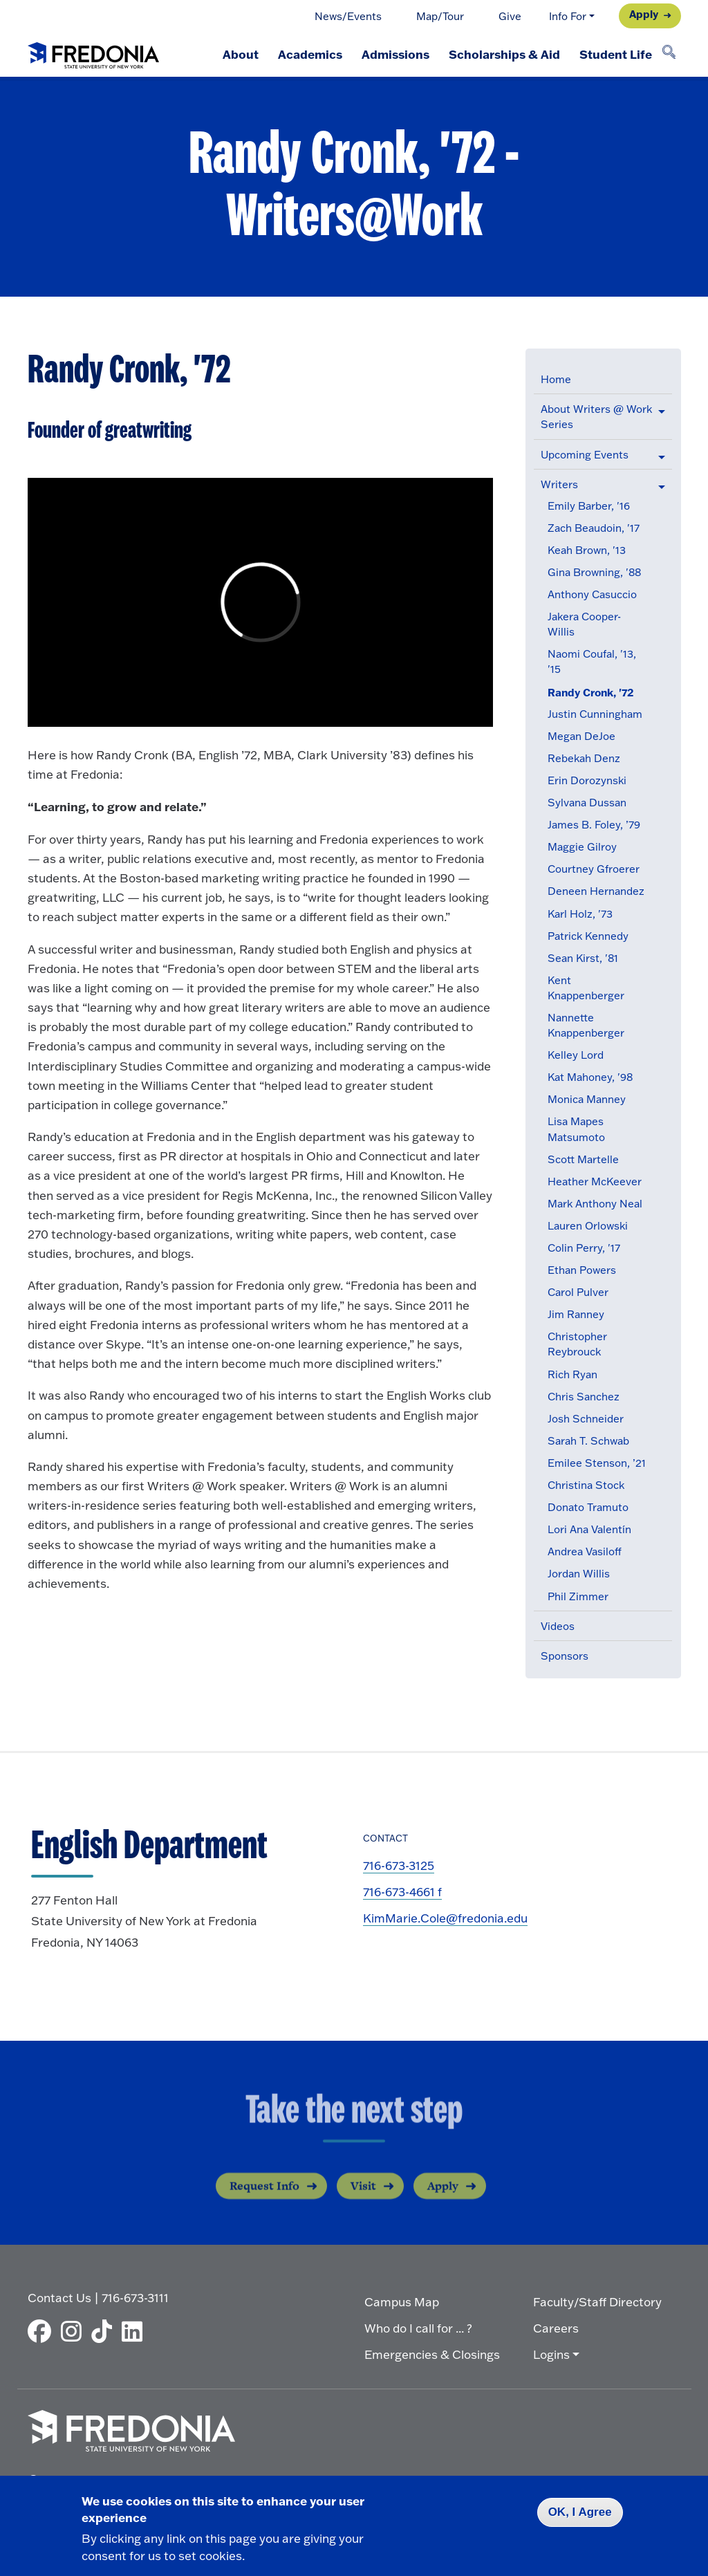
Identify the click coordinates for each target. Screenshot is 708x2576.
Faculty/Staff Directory (597, 2302)
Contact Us (59, 2297)
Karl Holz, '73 (580, 913)
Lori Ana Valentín (589, 1529)
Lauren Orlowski (588, 1225)
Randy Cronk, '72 (591, 692)
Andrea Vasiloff (585, 1551)
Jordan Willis (579, 1573)
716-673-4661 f (402, 1891)
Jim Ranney (576, 1314)
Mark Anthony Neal (595, 1203)
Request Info (264, 2197)
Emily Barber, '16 (589, 505)
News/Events (348, 16)
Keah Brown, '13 (587, 550)
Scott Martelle (583, 1159)
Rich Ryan (572, 1374)
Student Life (615, 54)
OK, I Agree (580, 2512)
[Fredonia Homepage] (93, 52)
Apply (643, 14)
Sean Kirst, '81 (583, 958)
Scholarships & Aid (504, 54)
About (241, 54)
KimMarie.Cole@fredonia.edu (445, 1918)
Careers (556, 2328)
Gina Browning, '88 (594, 572)
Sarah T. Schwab (588, 1440)
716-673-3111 (135, 2297)
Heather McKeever (595, 1181)
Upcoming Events (584, 454)
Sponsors (564, 1655)
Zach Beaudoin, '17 (594, 528)
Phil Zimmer (578, 1596)
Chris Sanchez (584, 1396)
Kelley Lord (576, 1055)
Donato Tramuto (588, 1507)
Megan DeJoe (581, 736)
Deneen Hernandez (596, 891)
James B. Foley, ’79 (594, 824)
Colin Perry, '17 (584, 1247)
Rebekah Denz (584, 758)
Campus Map (401, 2302)
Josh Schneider (586, 1418)
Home (556, 379)
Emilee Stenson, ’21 (597, 1463)
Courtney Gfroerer (594, 868)
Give (510, 16)
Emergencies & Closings (432, 2354)
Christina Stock (586, 1485)
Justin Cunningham (595, 714)
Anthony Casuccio (592, 594)
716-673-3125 (398, 1865)
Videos (558, 1626)
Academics (310, 54)
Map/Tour (440, 16)
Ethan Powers (582, 1270)
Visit (363, 2197)
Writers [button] (559, 484)
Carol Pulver (578, 1292)
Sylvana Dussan (587, 802)
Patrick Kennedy (588, 936)
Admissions (395, 54)
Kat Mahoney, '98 (590, 1077)
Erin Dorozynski (587, 780)
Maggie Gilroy (582, 846)
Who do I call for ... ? (418, 2328)
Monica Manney (587, 1099)
